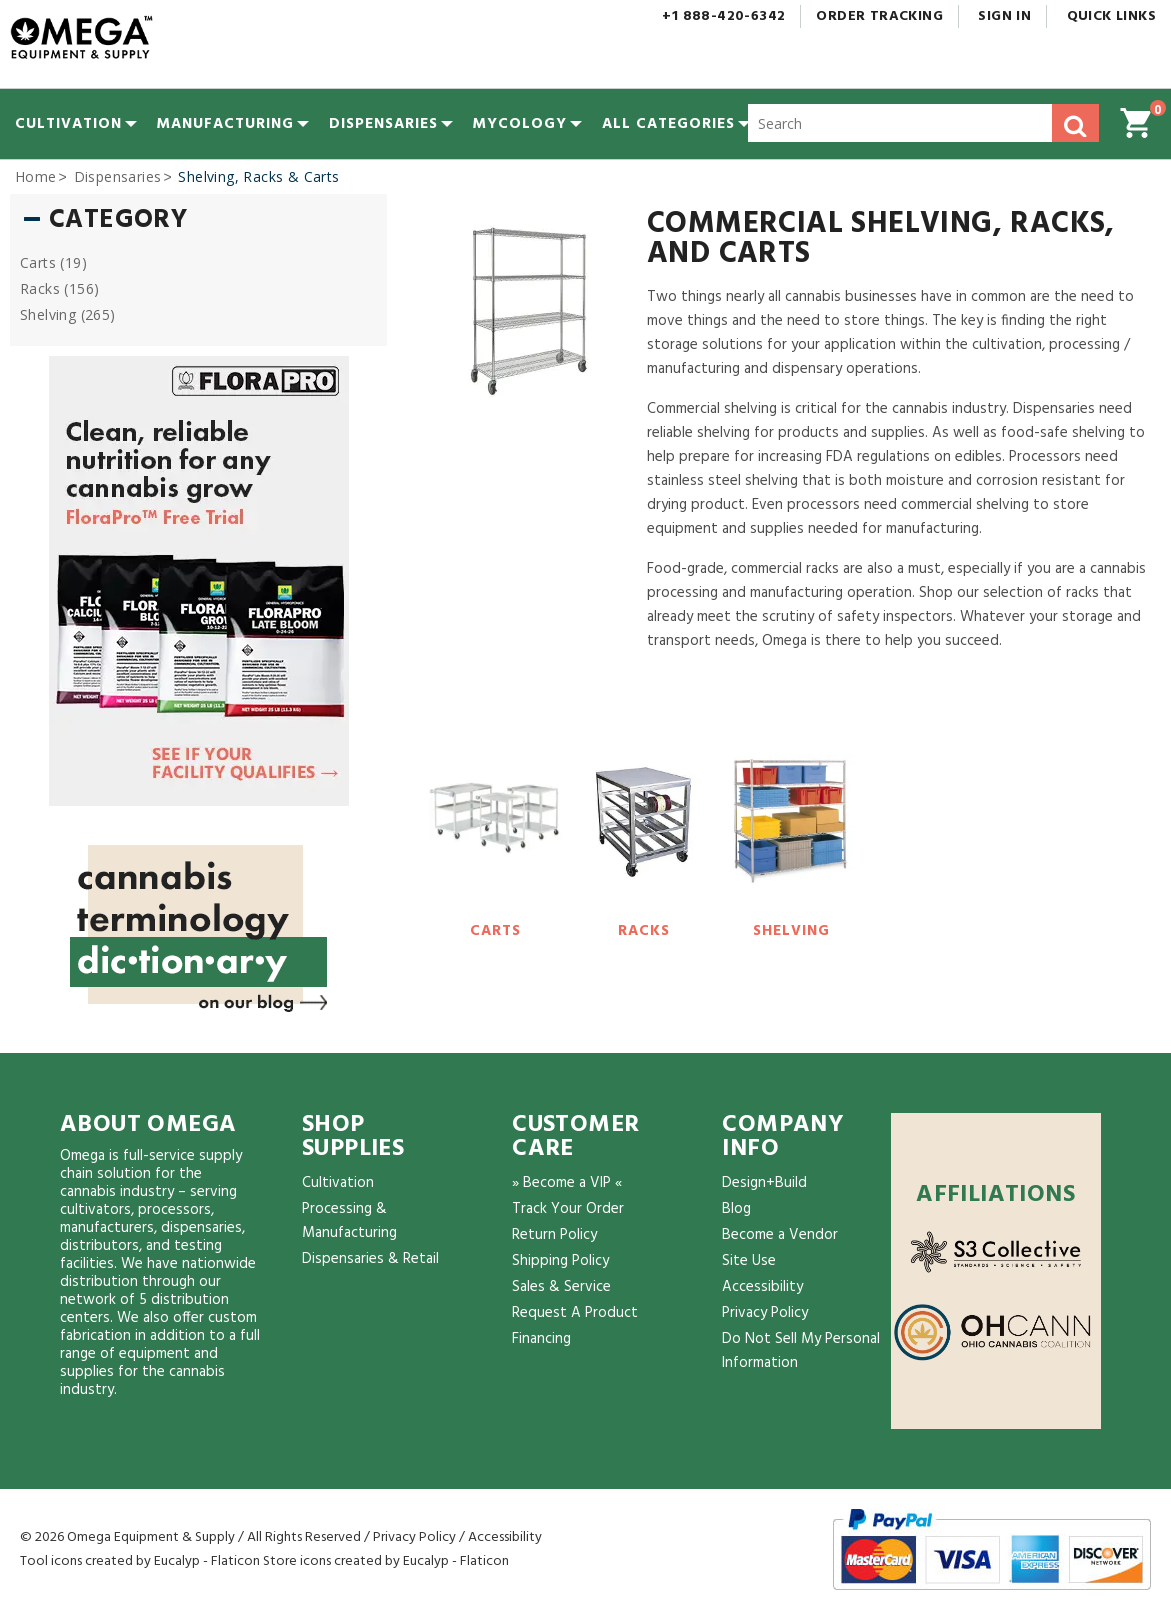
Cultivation (338, 1183)
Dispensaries (118, 176)
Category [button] (118, 221)
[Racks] (643, 834)
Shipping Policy (560, 1261)
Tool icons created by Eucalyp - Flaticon (140, 1561)
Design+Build (764, 1183)
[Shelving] (791, 834)
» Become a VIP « (567, 1183)
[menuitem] (68, 124)
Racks (644, 931)
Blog (736, 1209)
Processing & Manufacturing (349, 1221)
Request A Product (575, 1313)
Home (36, 176)
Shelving (791, 931)
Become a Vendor (780, 1235)
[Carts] (495, 834)
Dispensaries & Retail (370, 1259)
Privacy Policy (765, 1313)
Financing (541, 1339)
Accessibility (762, 1287)
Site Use (749, 1261)
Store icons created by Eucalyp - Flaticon (386, 1561)
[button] (668, 124)
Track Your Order (568, 1209)
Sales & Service (561, 1287)
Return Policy (554, 1235)
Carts (495, 931)
